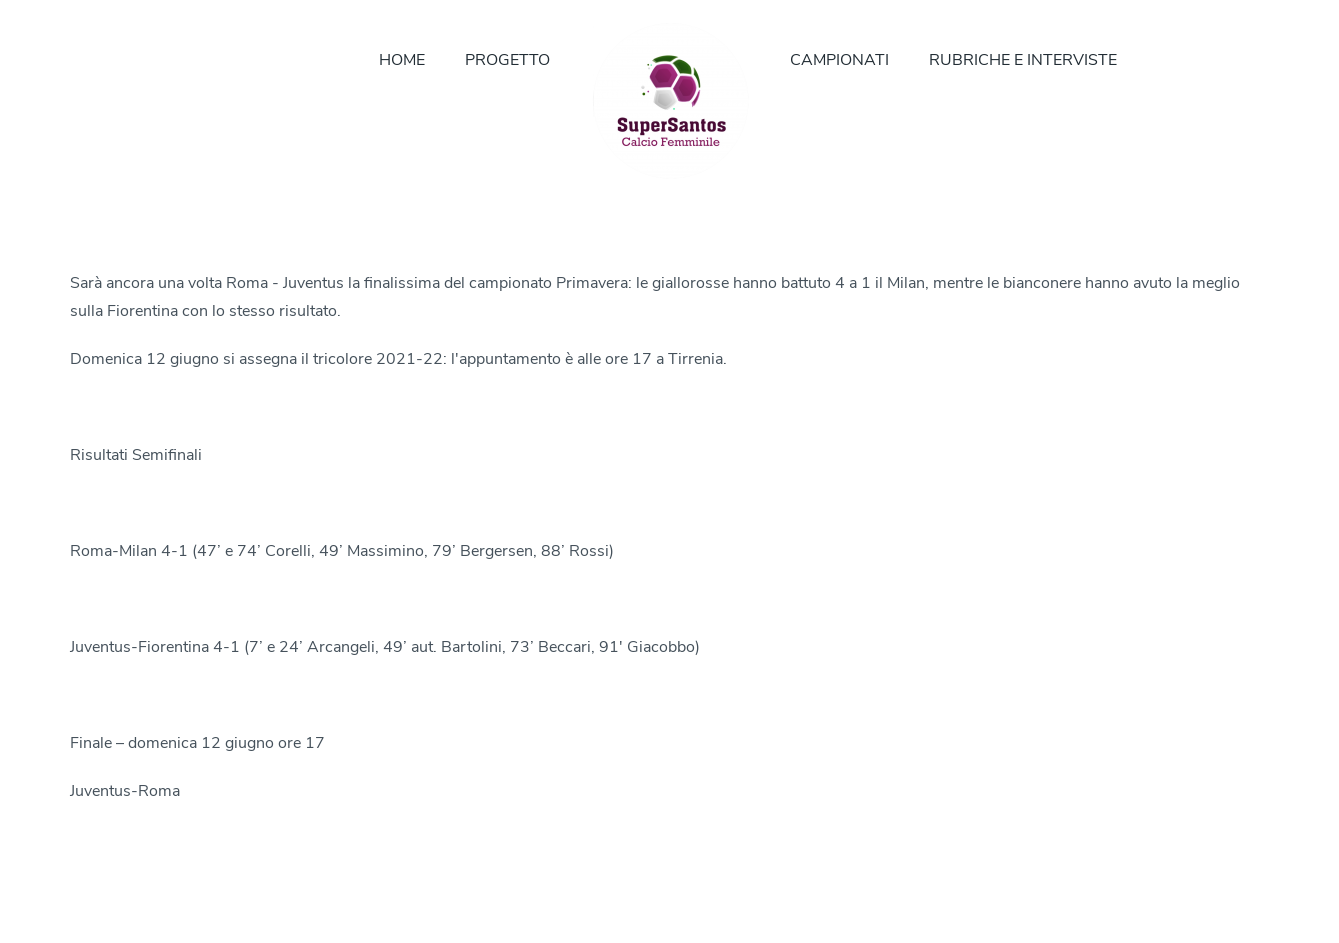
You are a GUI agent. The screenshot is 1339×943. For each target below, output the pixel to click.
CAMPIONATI (839, 60)
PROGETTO (507, 60)
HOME (402, 60)
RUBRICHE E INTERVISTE (1023, 60)
